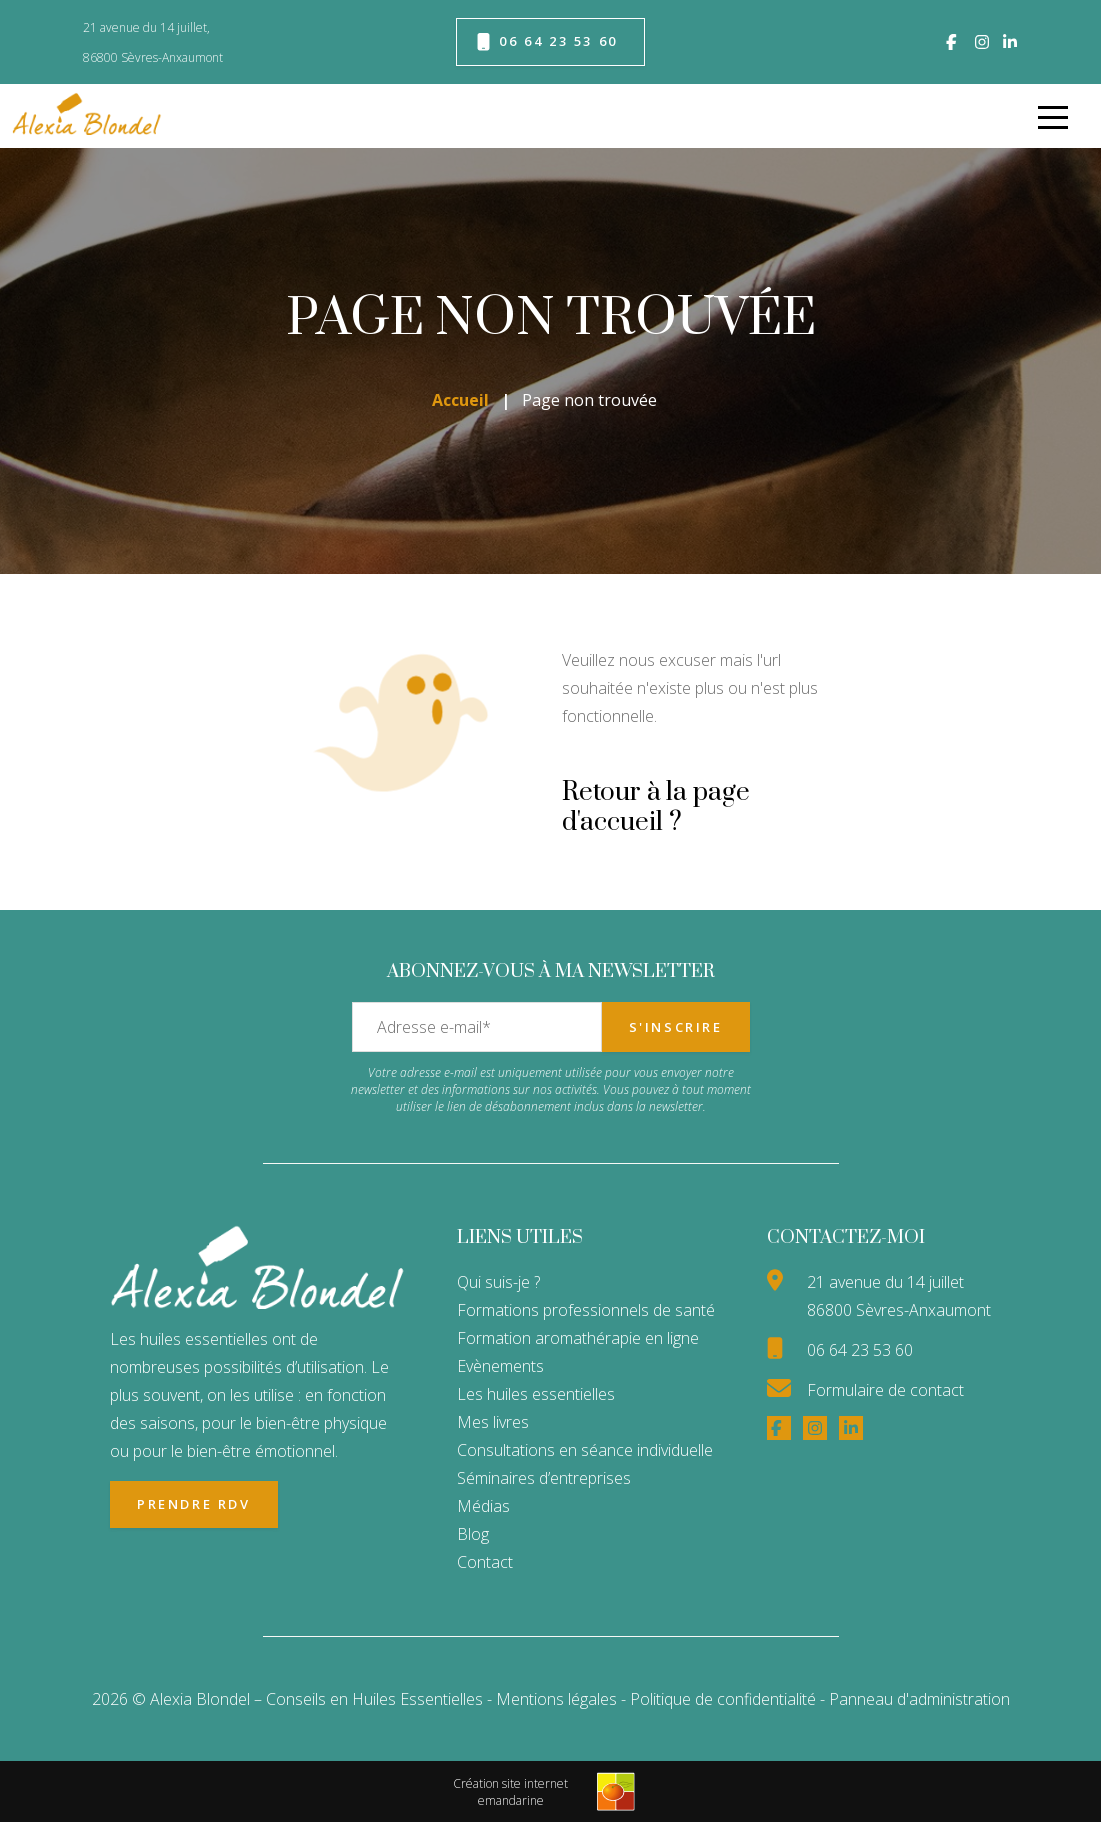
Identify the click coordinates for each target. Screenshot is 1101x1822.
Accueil (460, 400)
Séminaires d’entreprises (544, 1478)
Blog (473, 1534)
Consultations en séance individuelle (585, 1450)
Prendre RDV (194, 1504)
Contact (485, 1562)
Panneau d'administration (919, 1699)
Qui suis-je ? (498, 1282)
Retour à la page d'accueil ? (656, 807)
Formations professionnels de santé (586, 1310)
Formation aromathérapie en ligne (578, 1338)
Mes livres (493, 1422)
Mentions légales (556, 1699)
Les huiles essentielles (536, 1394)
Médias (483, 1506)
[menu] (1053, 116)
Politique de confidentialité (725, 1699)
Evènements (500, 1366)
